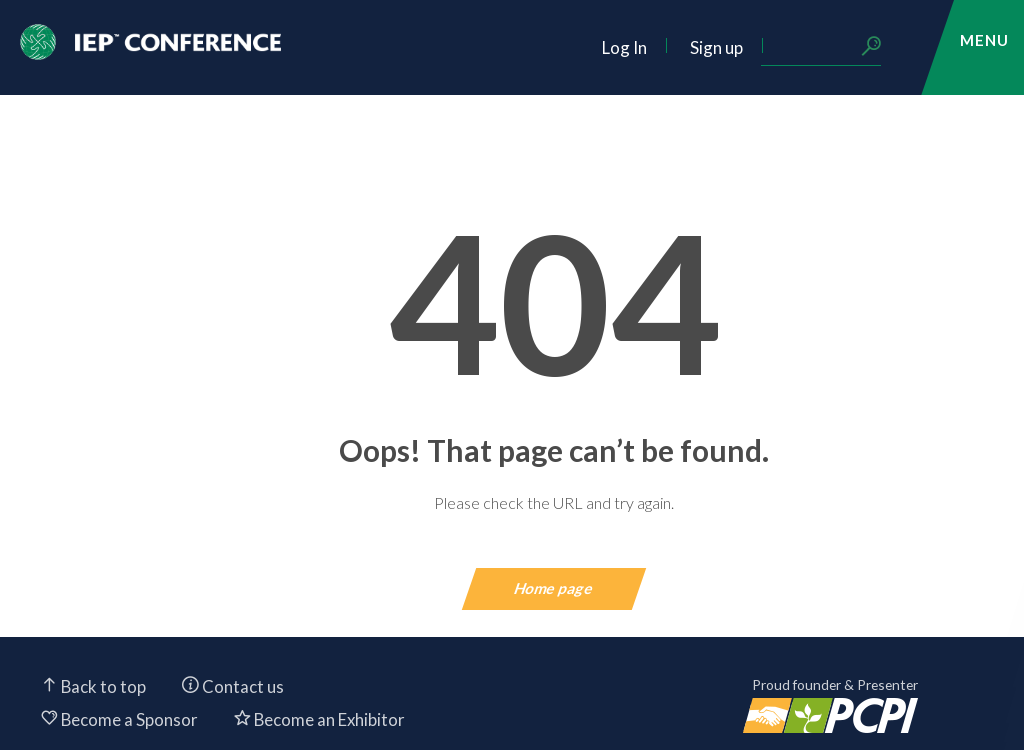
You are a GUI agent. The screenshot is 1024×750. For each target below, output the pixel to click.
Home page (554, 588)
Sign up (716, 47)
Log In (624, 47)
